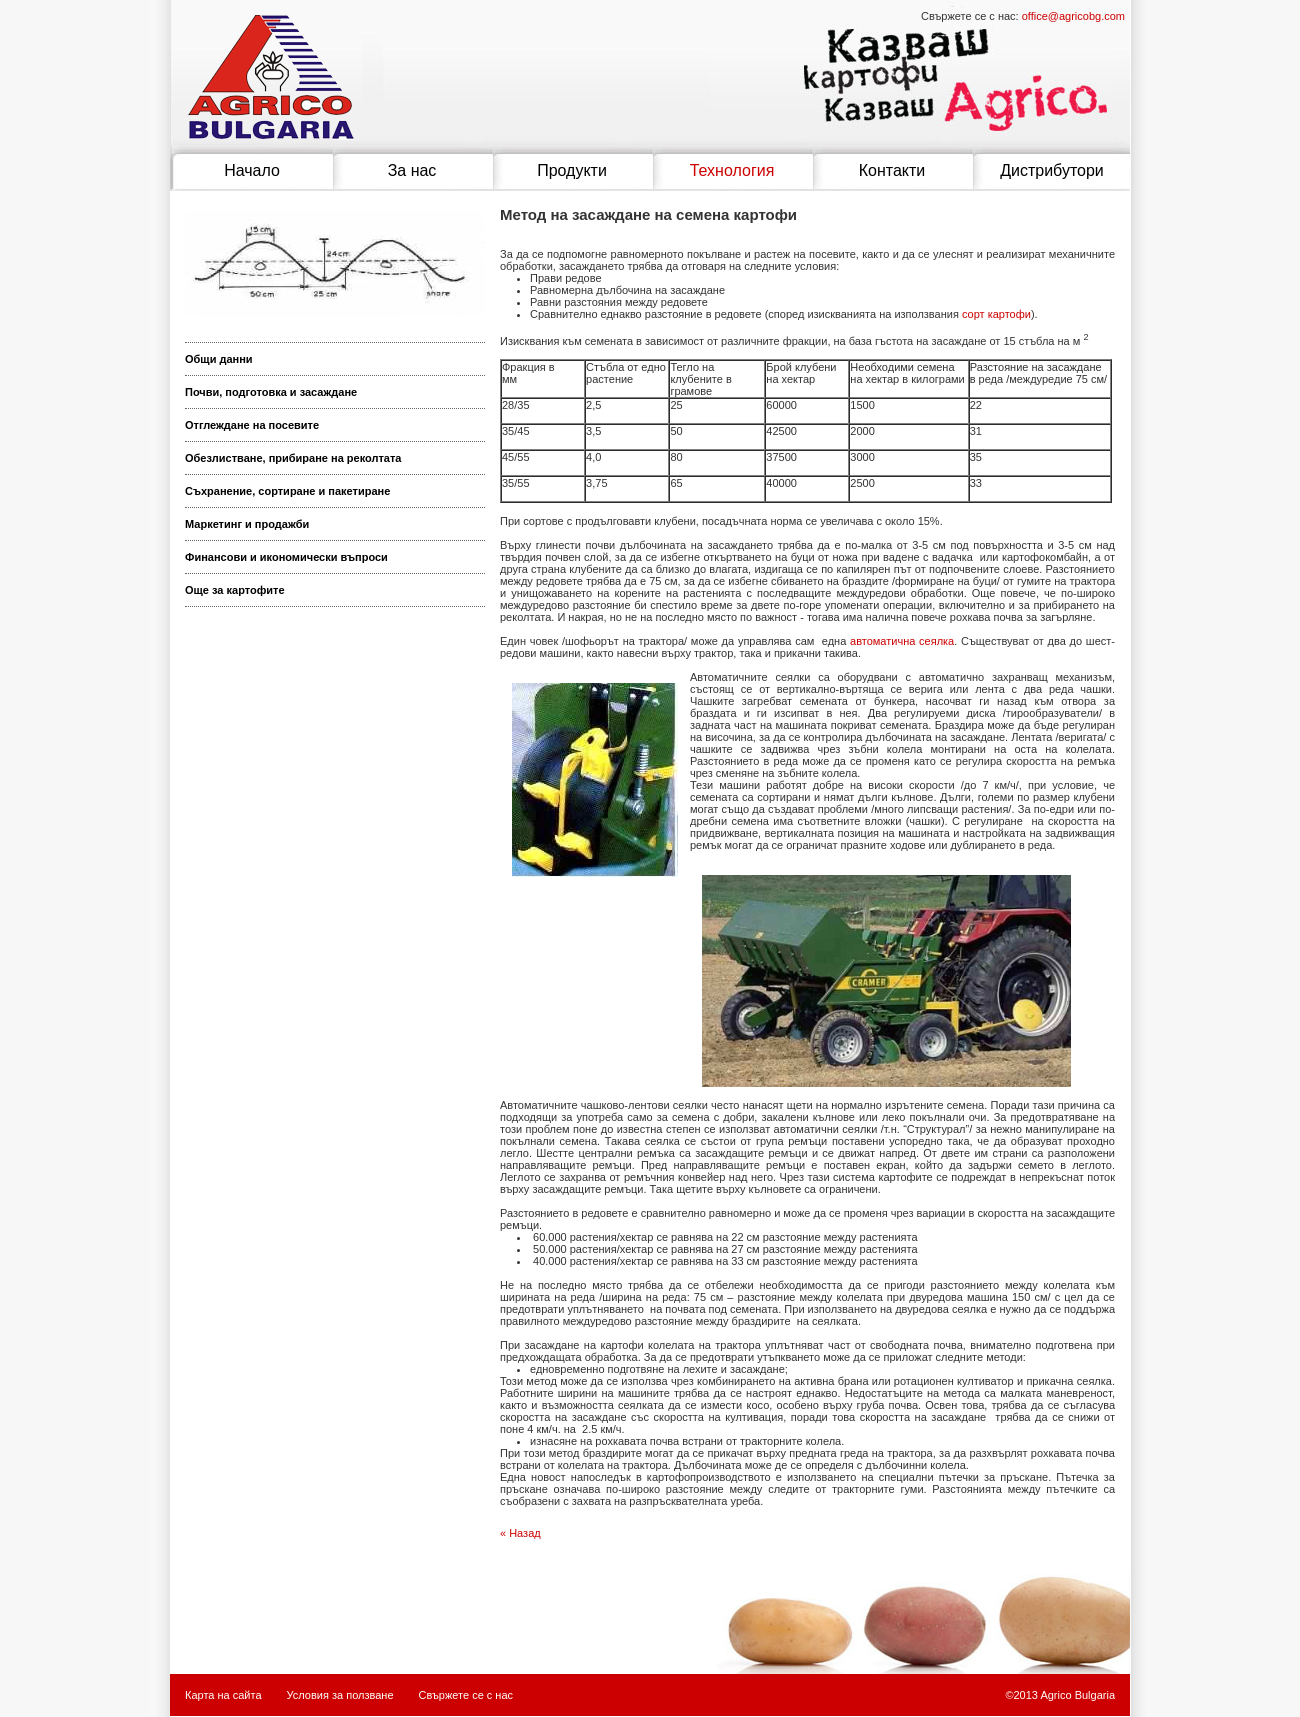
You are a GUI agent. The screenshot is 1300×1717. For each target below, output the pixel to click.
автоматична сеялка (902, 641)
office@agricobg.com (1073, 16)
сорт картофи (996, 314)
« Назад (520, 1533)
